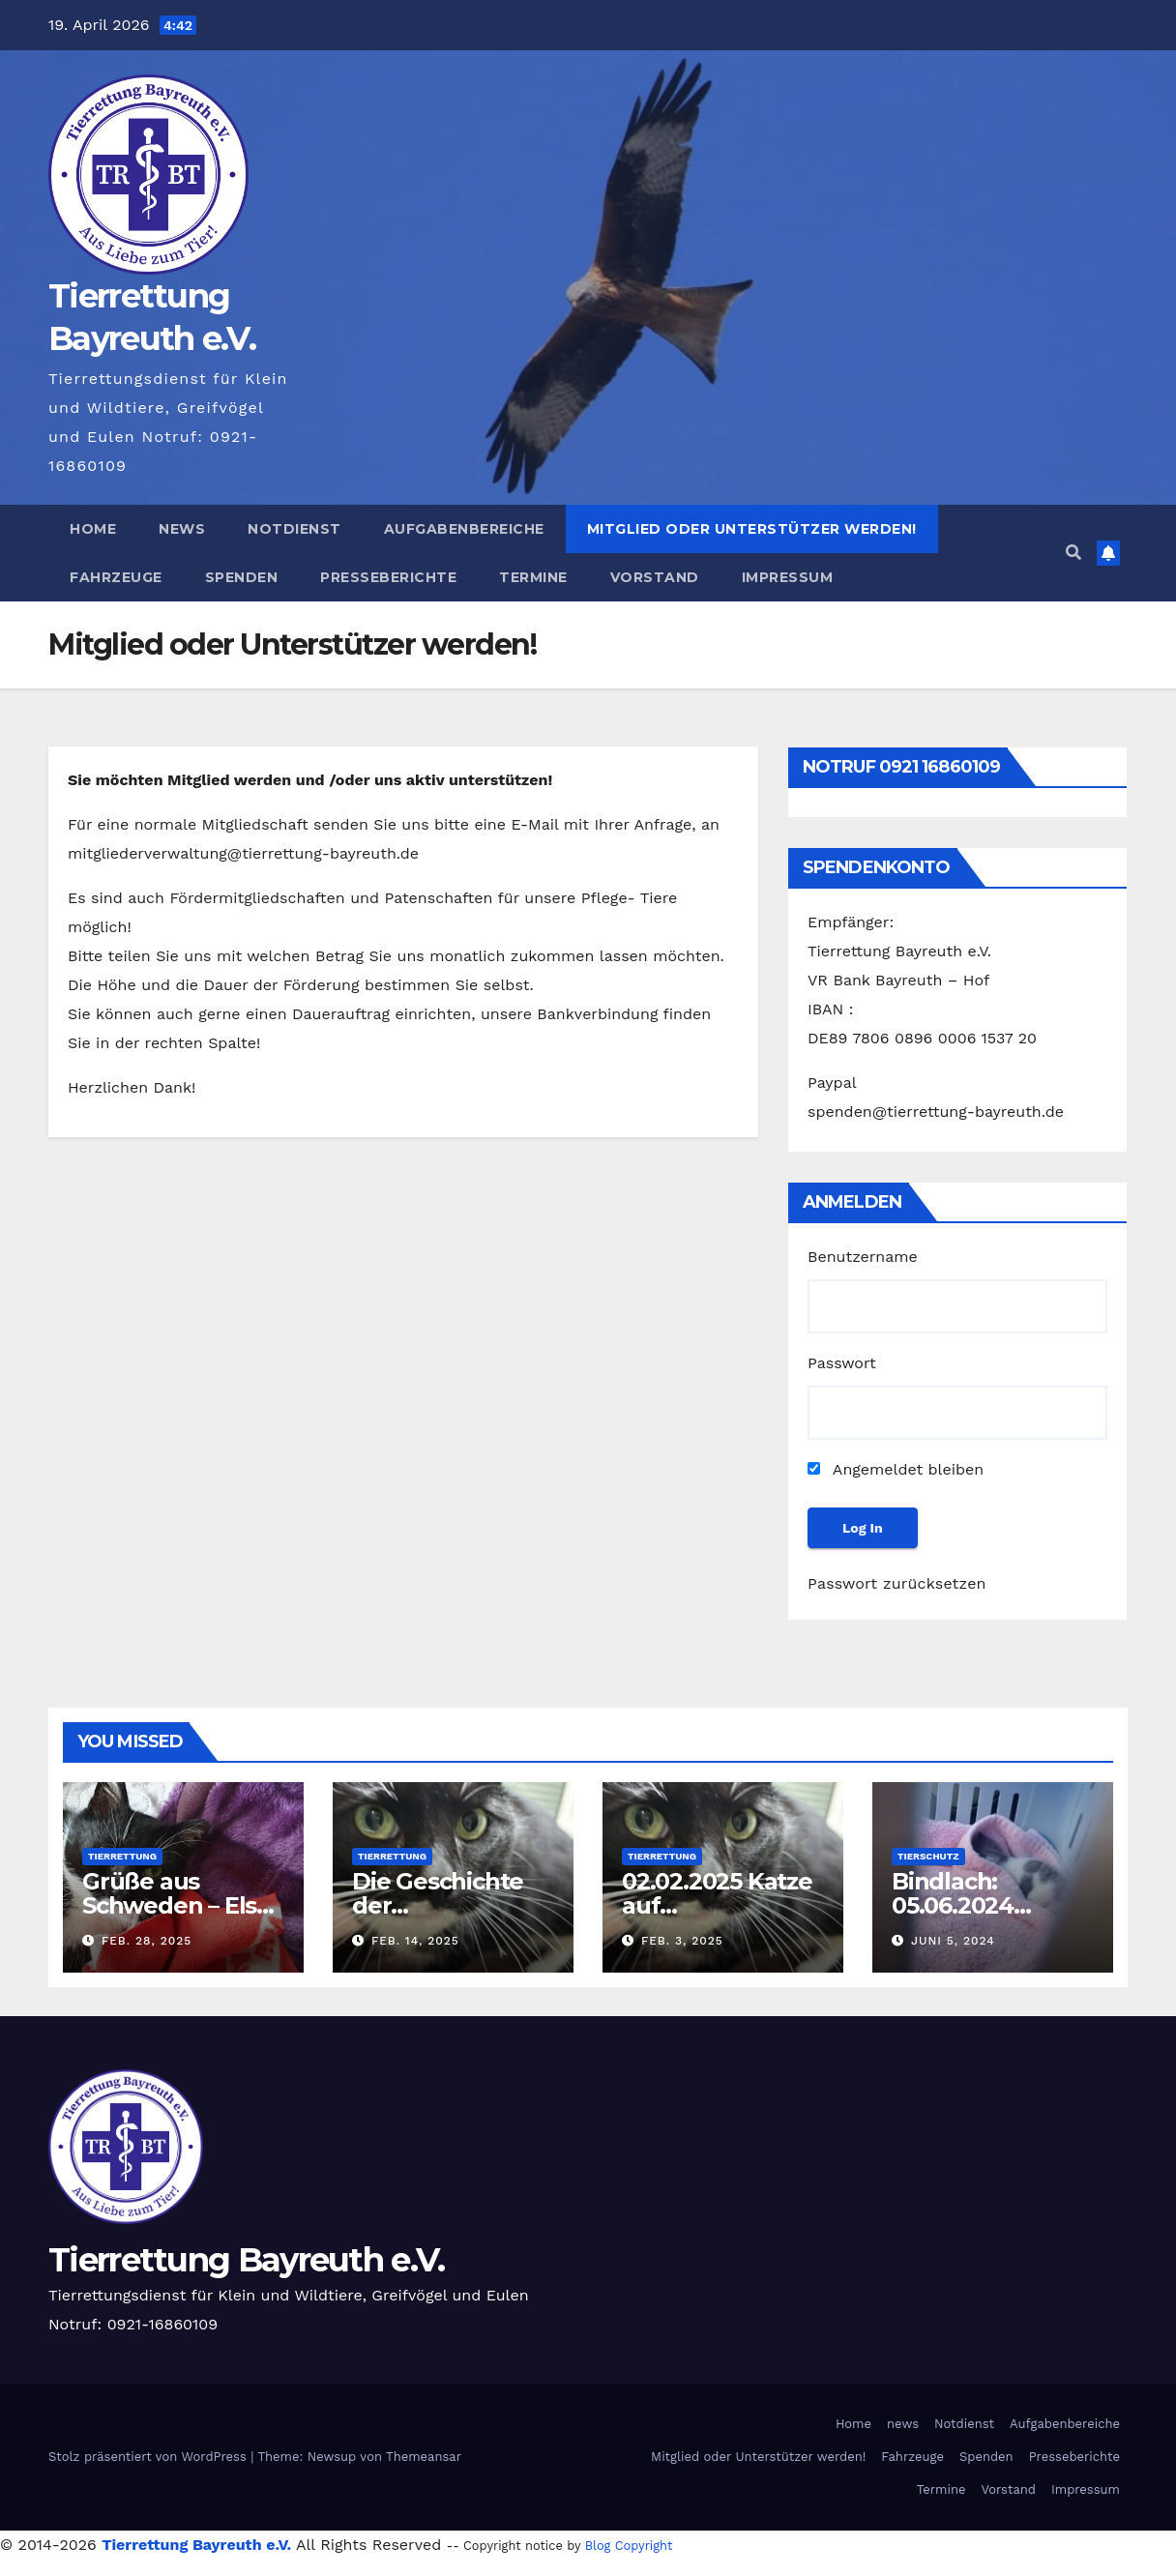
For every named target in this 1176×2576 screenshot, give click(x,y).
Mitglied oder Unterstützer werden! (752, 529)
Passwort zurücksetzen (897, 1583)
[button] (1073, 552)
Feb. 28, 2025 (146, 1940)
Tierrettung (122, 1856)
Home (93, 529)
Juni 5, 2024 (953, 1940)
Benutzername (863, 1256)
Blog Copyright (629, 2545)
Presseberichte (388, 577)
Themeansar (423, 2456)
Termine (533, 577)
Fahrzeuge (116, 577)
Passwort (842, 1363)
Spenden (242, 577)
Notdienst (294, 529)
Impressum (788, 577)
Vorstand (654, 577)
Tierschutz (928, 1856)
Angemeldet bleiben (896, 1469)
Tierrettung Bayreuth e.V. (246, 2259)
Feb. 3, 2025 (682, 1940)
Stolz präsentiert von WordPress (149, 2456)
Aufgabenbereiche (464, 529)
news (182, 529)
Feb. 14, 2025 (415, 1940)
